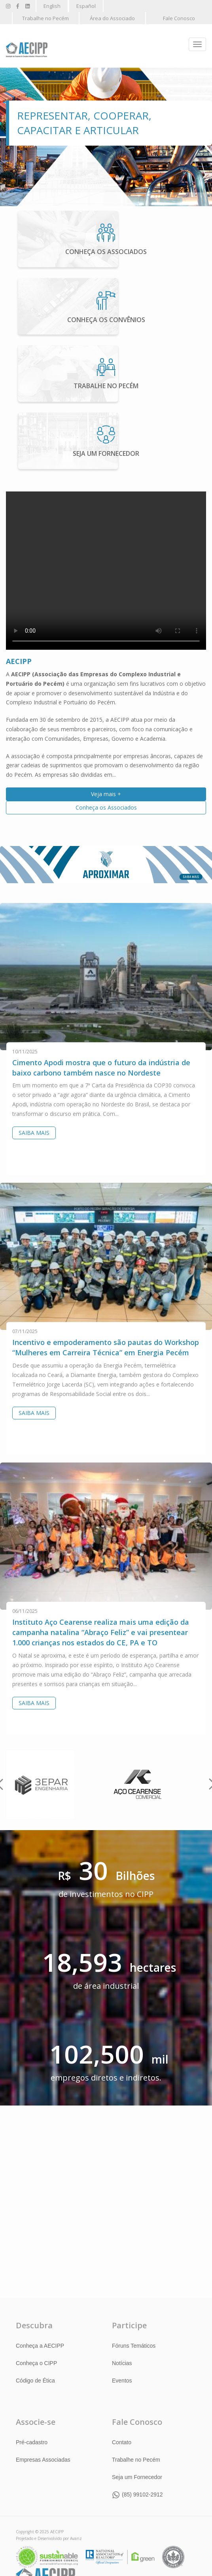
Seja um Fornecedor (137, 2477)
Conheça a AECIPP (40, 2346)
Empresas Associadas (43, 2459)
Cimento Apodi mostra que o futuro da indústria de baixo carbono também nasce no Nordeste (101, 1067)
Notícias (122, 2363)
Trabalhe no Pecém (45, 18)
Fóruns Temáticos (133, 2346)
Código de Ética (35, 2380)
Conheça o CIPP (36, 2363)
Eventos (122, 2380)
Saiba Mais (34, 1132)
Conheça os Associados (106, 807)
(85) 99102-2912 (142, 2494)
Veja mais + (106, 793)
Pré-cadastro (31, 2442)
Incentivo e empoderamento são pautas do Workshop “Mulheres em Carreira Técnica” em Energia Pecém (105, 1347)
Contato (121, 2442)
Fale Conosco (179, 18)
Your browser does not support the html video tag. (106, 570)
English (52, 5)
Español (86, 5)
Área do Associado (112, 18)
